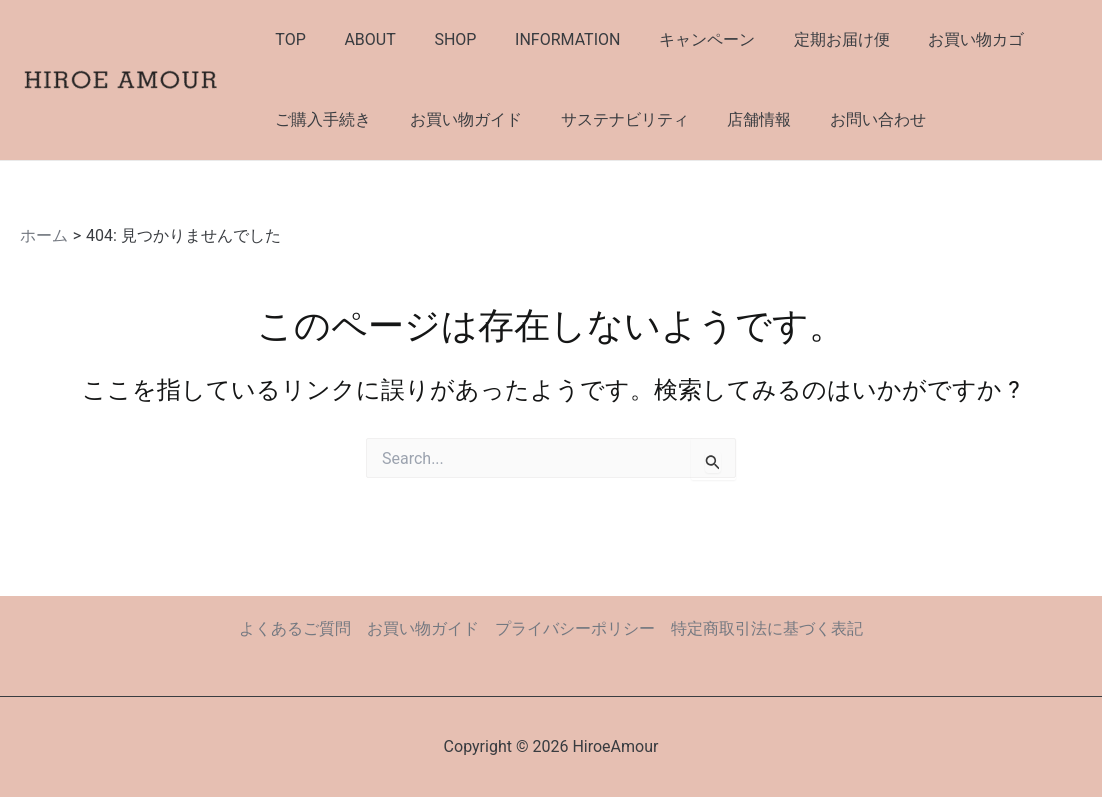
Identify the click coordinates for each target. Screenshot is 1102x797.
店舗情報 (736, 119)
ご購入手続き (320, 119)
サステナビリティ (608, 119)
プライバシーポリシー (575, 628)
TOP (287, 39)
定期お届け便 (805, 39)
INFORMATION (544, 39)
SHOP (439, 39)
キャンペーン (677, 39)
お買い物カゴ (933, 39)
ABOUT (359, 39)
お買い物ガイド (456, 119)
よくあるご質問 (295, 628)
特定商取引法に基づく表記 (767, 628)
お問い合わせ (848, 119)
